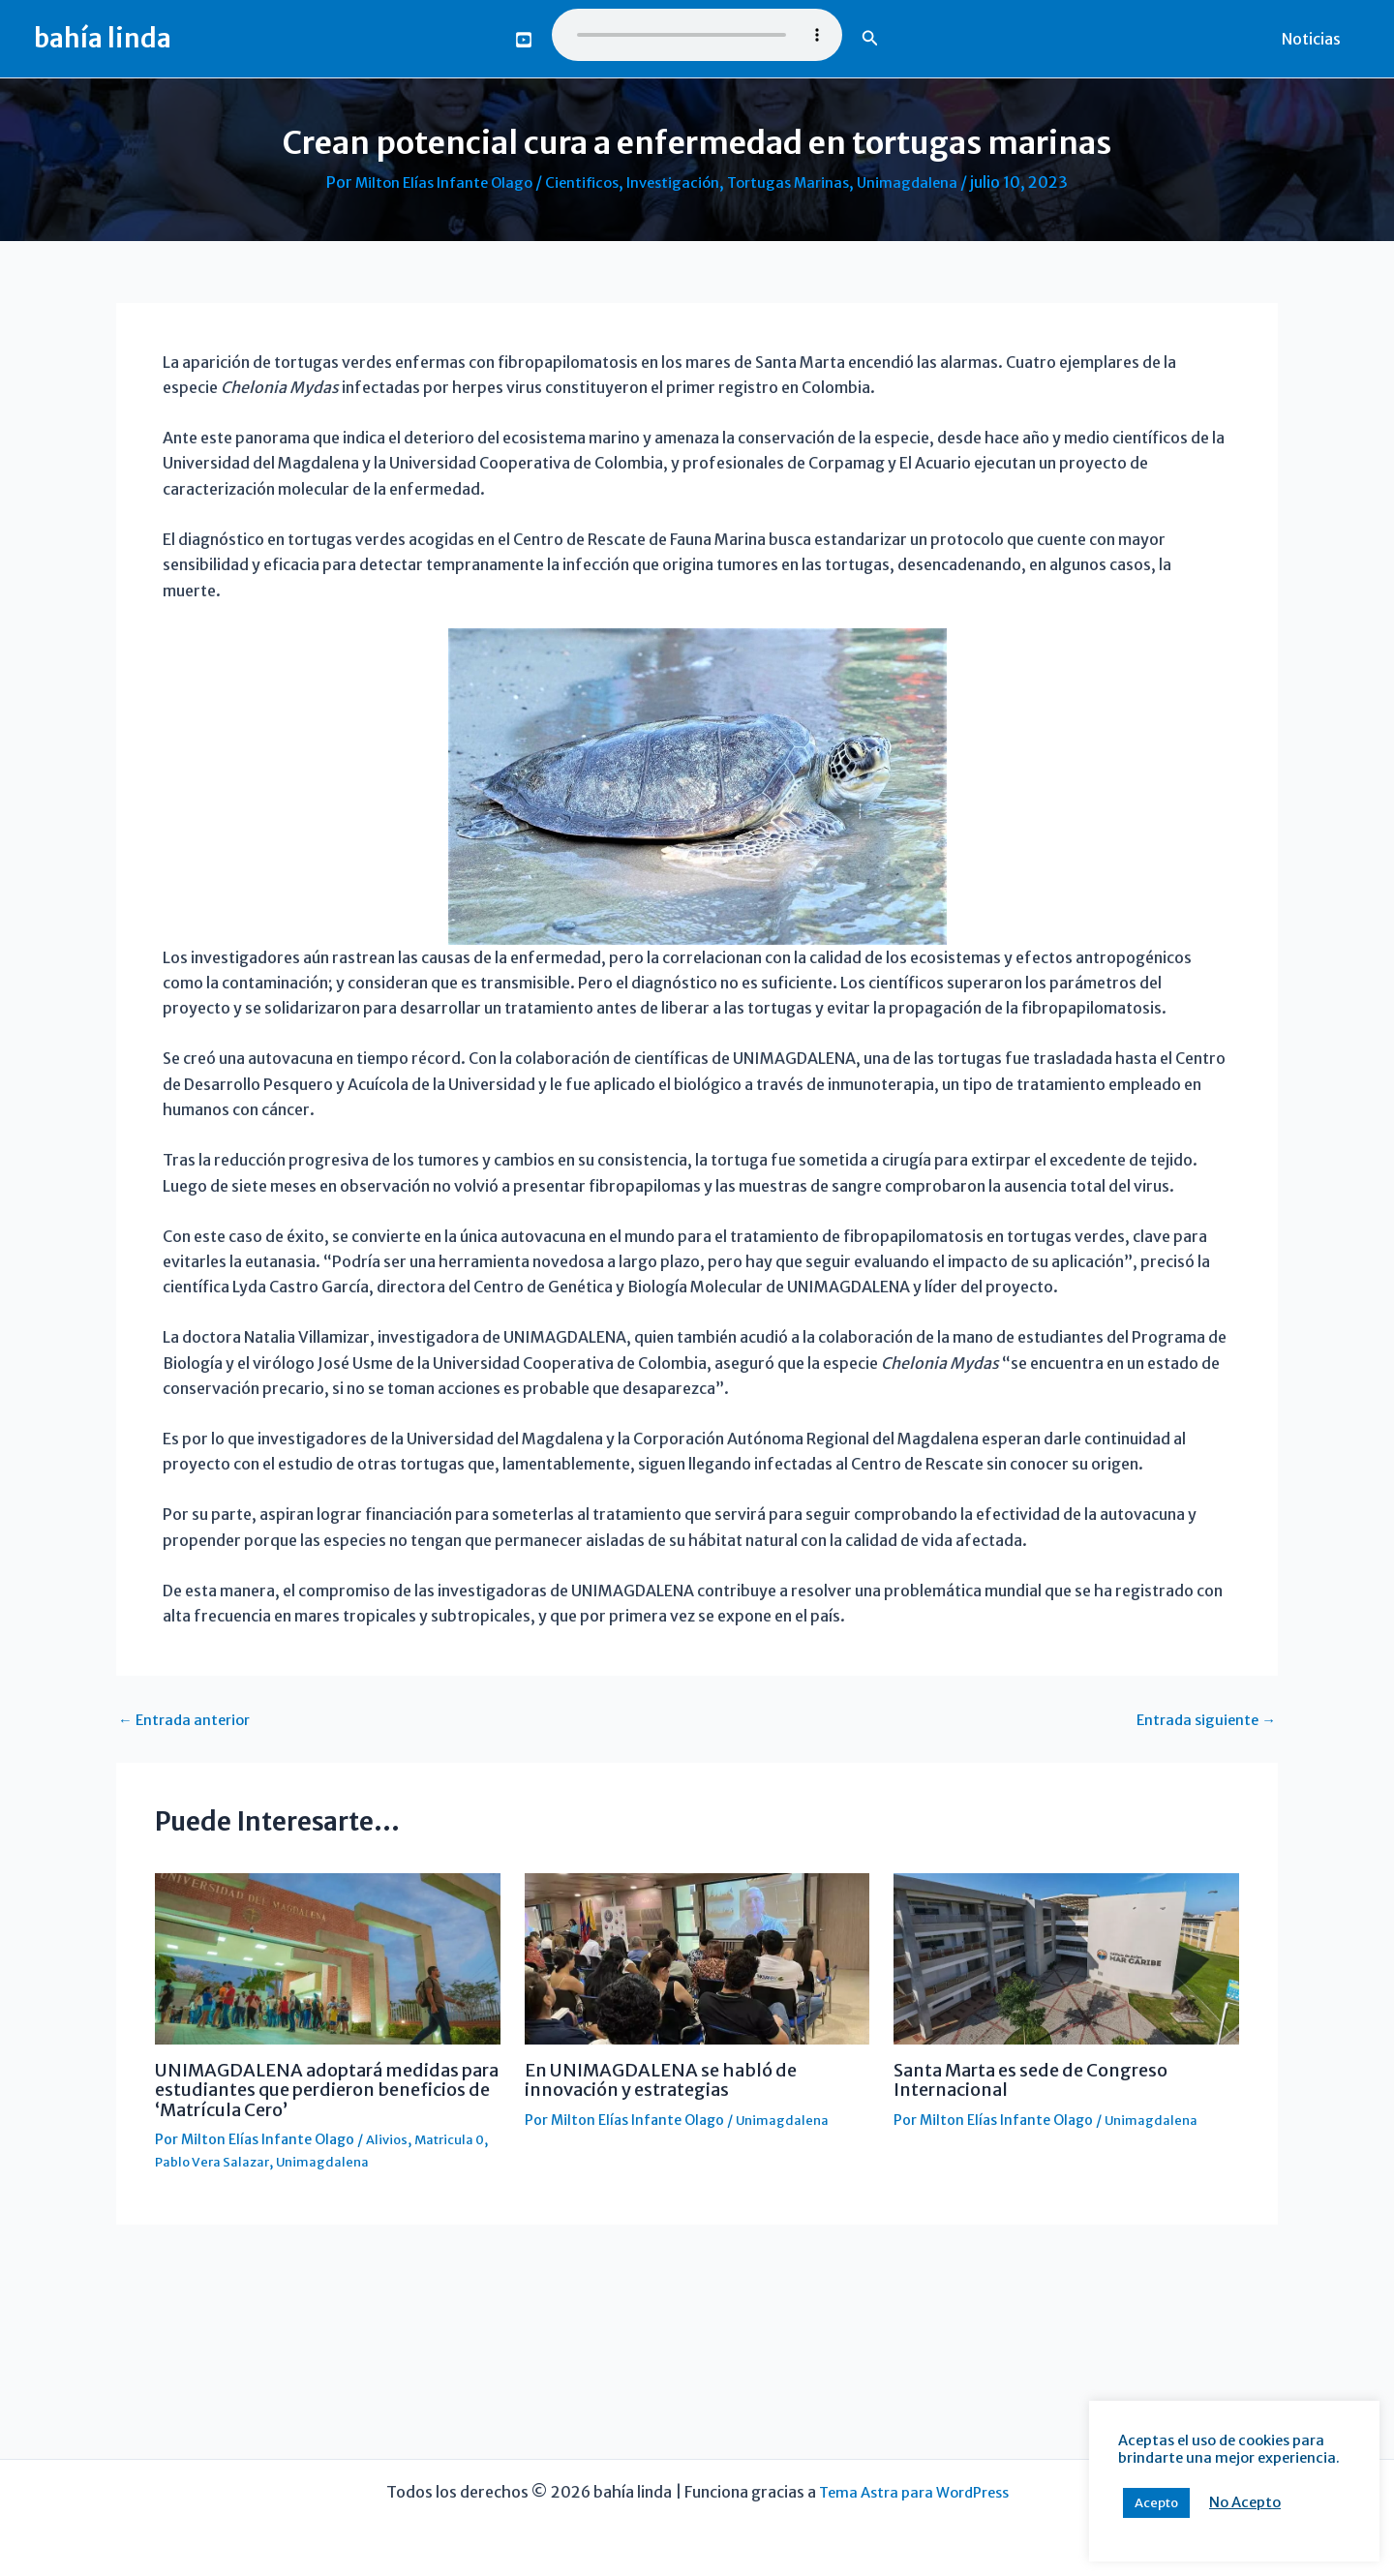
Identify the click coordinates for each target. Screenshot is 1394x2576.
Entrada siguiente (1203, 1718)
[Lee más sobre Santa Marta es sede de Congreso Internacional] (1066, 1957)
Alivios (388, 2138)
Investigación (675, 182)
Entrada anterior (188, 1718)
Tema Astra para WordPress (913, 2491)
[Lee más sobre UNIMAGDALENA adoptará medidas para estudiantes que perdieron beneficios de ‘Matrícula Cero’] (327, 1957)
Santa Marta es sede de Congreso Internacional (1047, 2079)
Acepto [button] (1156, 2503)
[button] (870, 38)
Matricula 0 (455, 2138)
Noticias (1315, 38)
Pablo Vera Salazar (215, 2159)
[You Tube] (523, 39)
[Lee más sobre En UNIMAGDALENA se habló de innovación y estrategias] (697, 1957)
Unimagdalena (922, 182)
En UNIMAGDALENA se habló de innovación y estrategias (673, 2079)
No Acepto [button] (1245, 2502)
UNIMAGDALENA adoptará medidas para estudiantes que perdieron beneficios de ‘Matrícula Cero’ (323, 2088)
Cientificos (580, 182)
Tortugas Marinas (798, 182)
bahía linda (102, 38)
